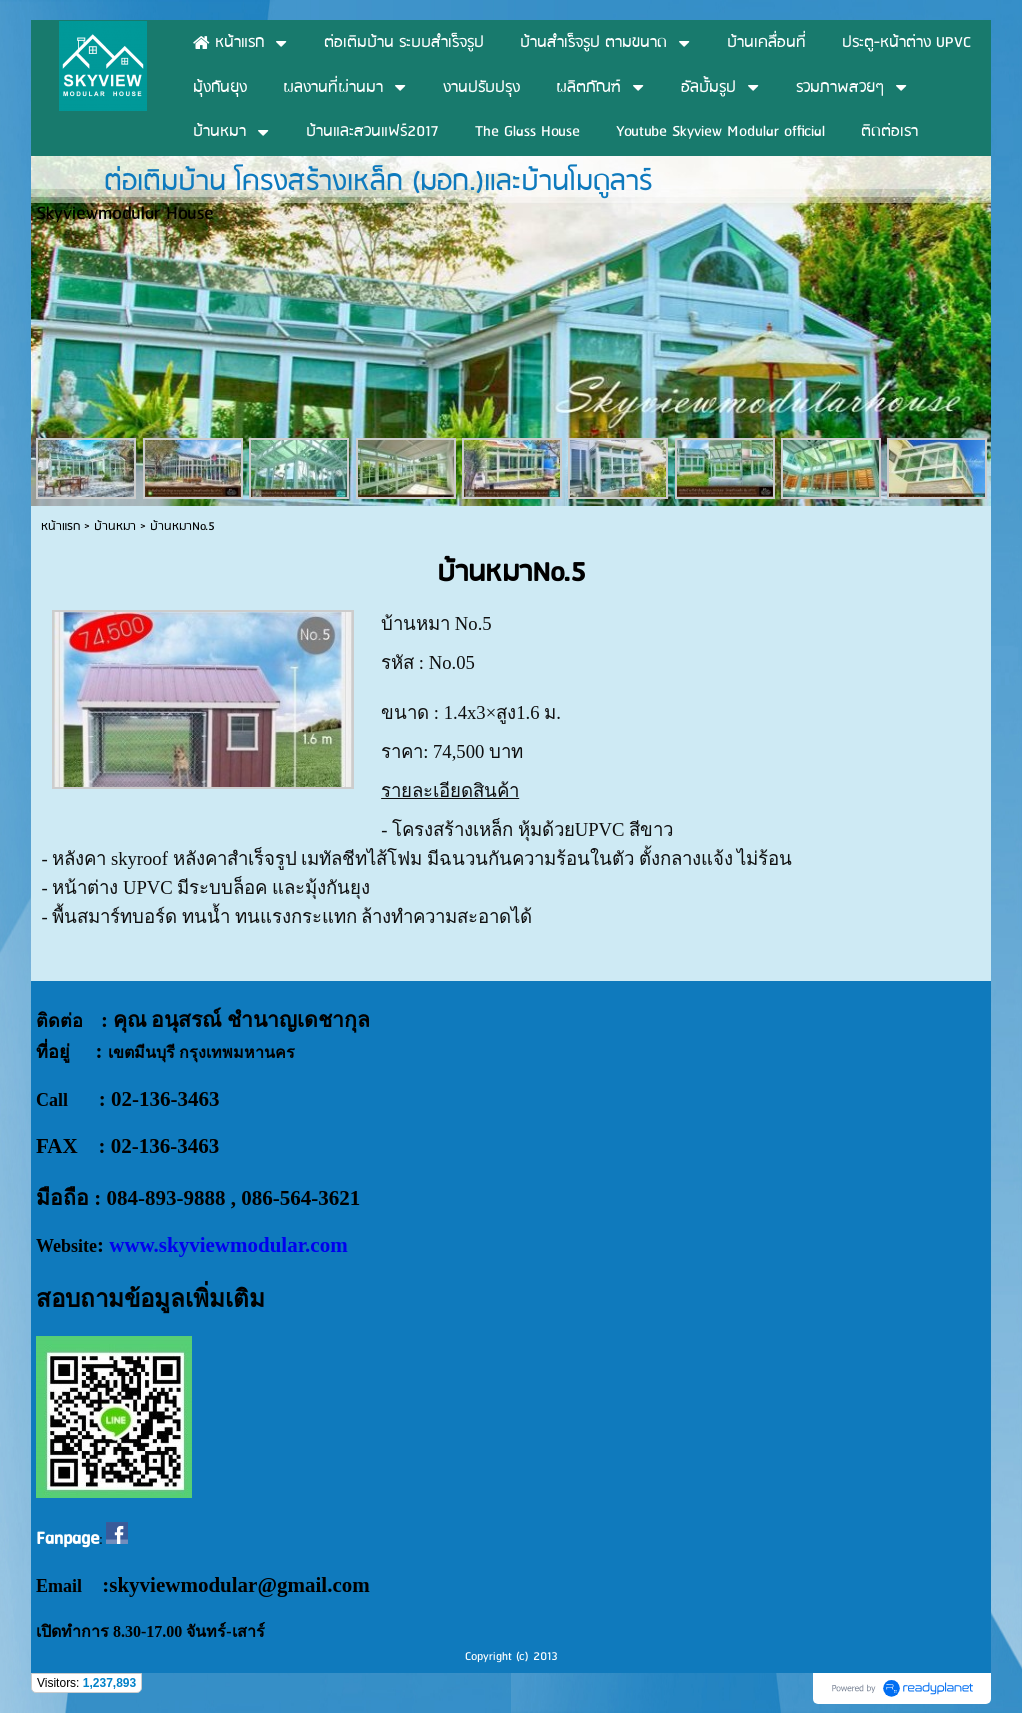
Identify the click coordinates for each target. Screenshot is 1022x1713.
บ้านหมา (115, 526)
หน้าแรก (60, 526)
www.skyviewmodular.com (228, 1245)
